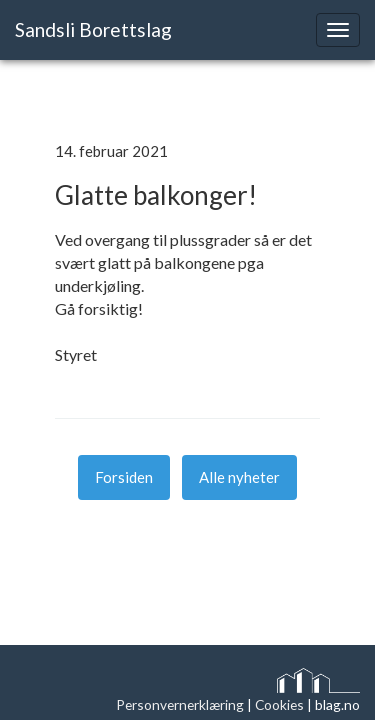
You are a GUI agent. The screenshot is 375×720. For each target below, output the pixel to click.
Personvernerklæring (180, 704)
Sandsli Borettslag (93, 29)
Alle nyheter (239, 477)
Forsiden (124, 477)
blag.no (337, 704)
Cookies (279, 704)
